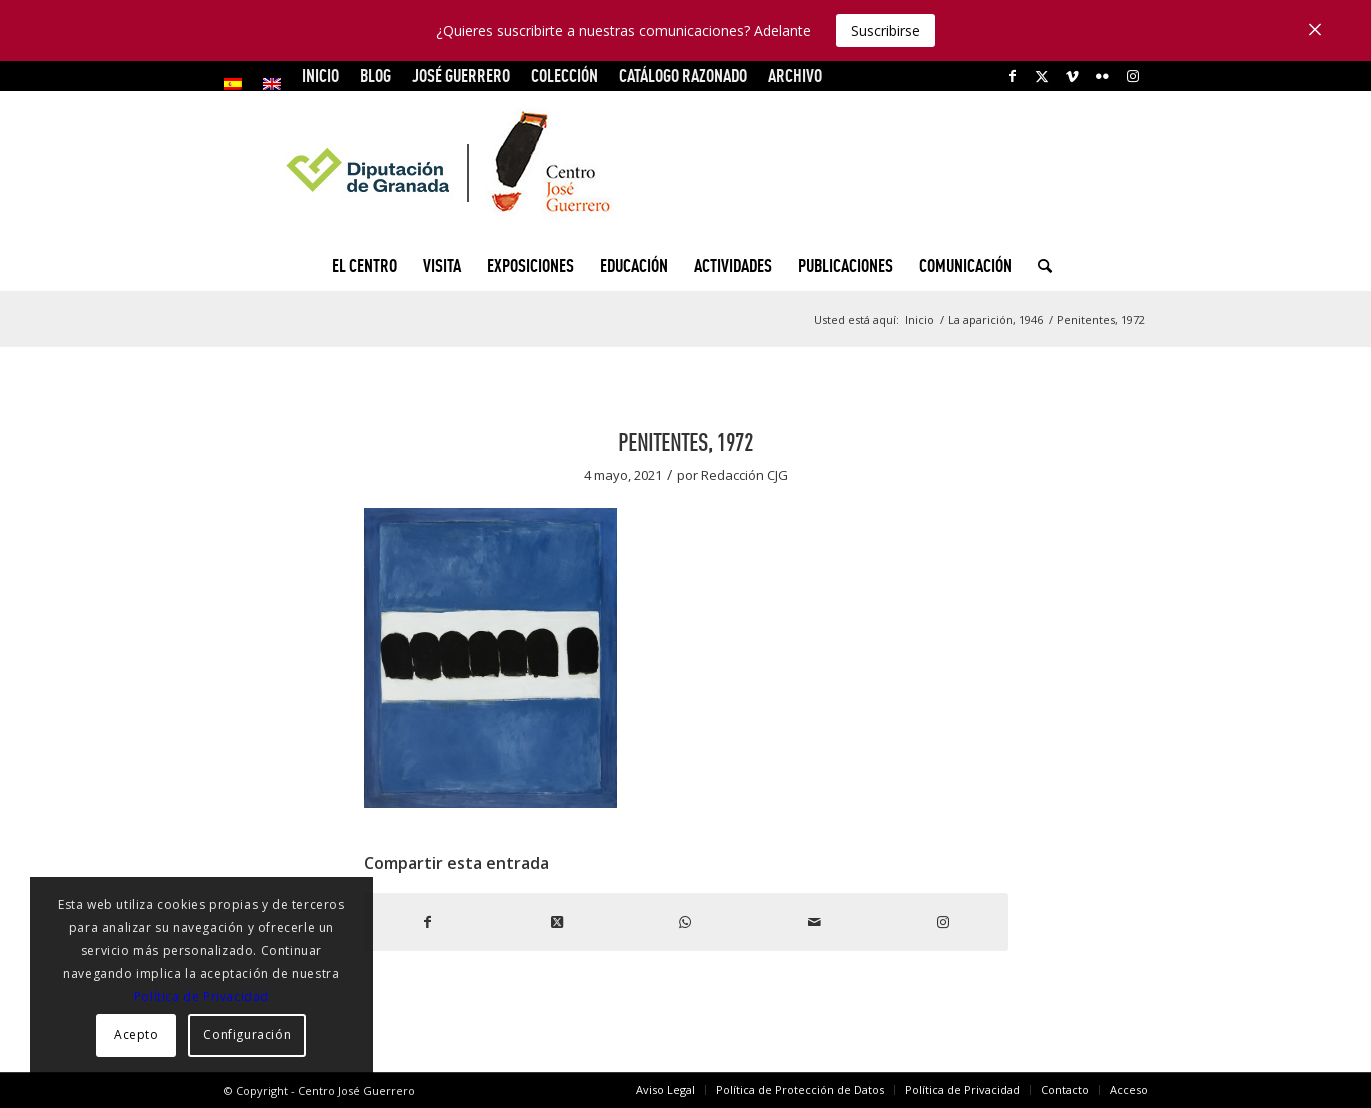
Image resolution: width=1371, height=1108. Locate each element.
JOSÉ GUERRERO (461, 75)
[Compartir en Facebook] (428, 922)
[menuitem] (238, 84)
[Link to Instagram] (1133, 76)
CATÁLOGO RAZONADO (683, 75)
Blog (375, 75)
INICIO (320, 75)
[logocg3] (686, 166)
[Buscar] (1038, 266)
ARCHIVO (795, 75)
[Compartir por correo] (814, 922)
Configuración (247, 1034)
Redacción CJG (744, 475)
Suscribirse (885, 30)
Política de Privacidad (201, 996)
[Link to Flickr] (1102, 76)
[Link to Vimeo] (1072, 76)
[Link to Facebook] (1012, 76)
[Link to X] (1042, 76)
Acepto (136, 1034)
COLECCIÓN (564, 75)
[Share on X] (556, 922)
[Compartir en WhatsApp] (685, 922)
